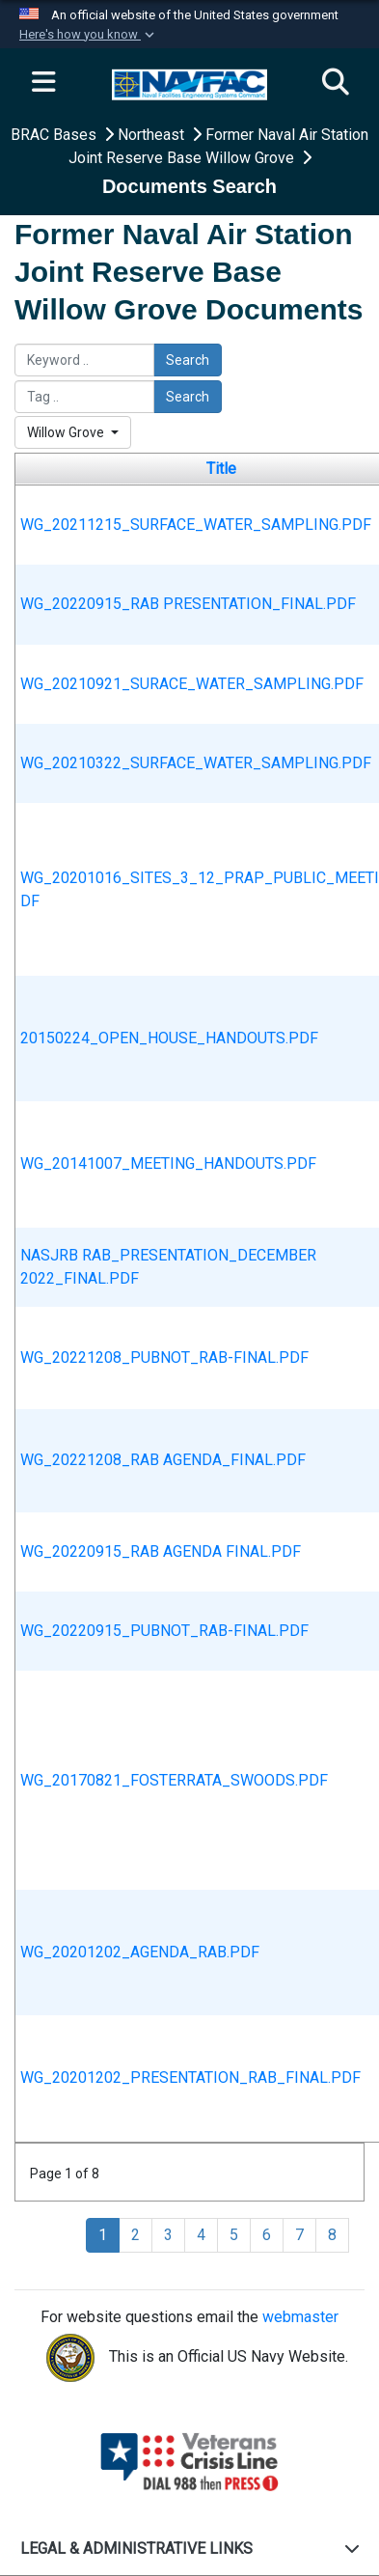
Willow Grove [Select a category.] (67, 432)
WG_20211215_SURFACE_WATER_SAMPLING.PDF (195, 524)
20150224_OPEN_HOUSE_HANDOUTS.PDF (169, 1038)
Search (187, 360)
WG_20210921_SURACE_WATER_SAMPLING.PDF (192, 684)
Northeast (153, 134)
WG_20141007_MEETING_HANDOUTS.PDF (168, 1163)
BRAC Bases (55, 134)
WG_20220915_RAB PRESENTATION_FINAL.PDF (188, 604)
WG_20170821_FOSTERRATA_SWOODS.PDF (174, 1780)
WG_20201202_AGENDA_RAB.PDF (139, 1952)
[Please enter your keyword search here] (84, 360)
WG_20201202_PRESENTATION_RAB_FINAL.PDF (190, 2077)
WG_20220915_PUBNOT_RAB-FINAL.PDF (164, 1630)
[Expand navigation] (43, 83)
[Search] (335, 83)
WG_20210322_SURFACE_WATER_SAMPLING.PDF (195, 763)
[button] (88, 34)
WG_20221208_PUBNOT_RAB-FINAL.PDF (164, 1357)
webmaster (300, 2317)
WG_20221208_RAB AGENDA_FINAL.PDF (163, 1460)
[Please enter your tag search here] (84, 396)
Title (221, 468)
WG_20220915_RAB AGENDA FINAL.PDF (160, 1551)
